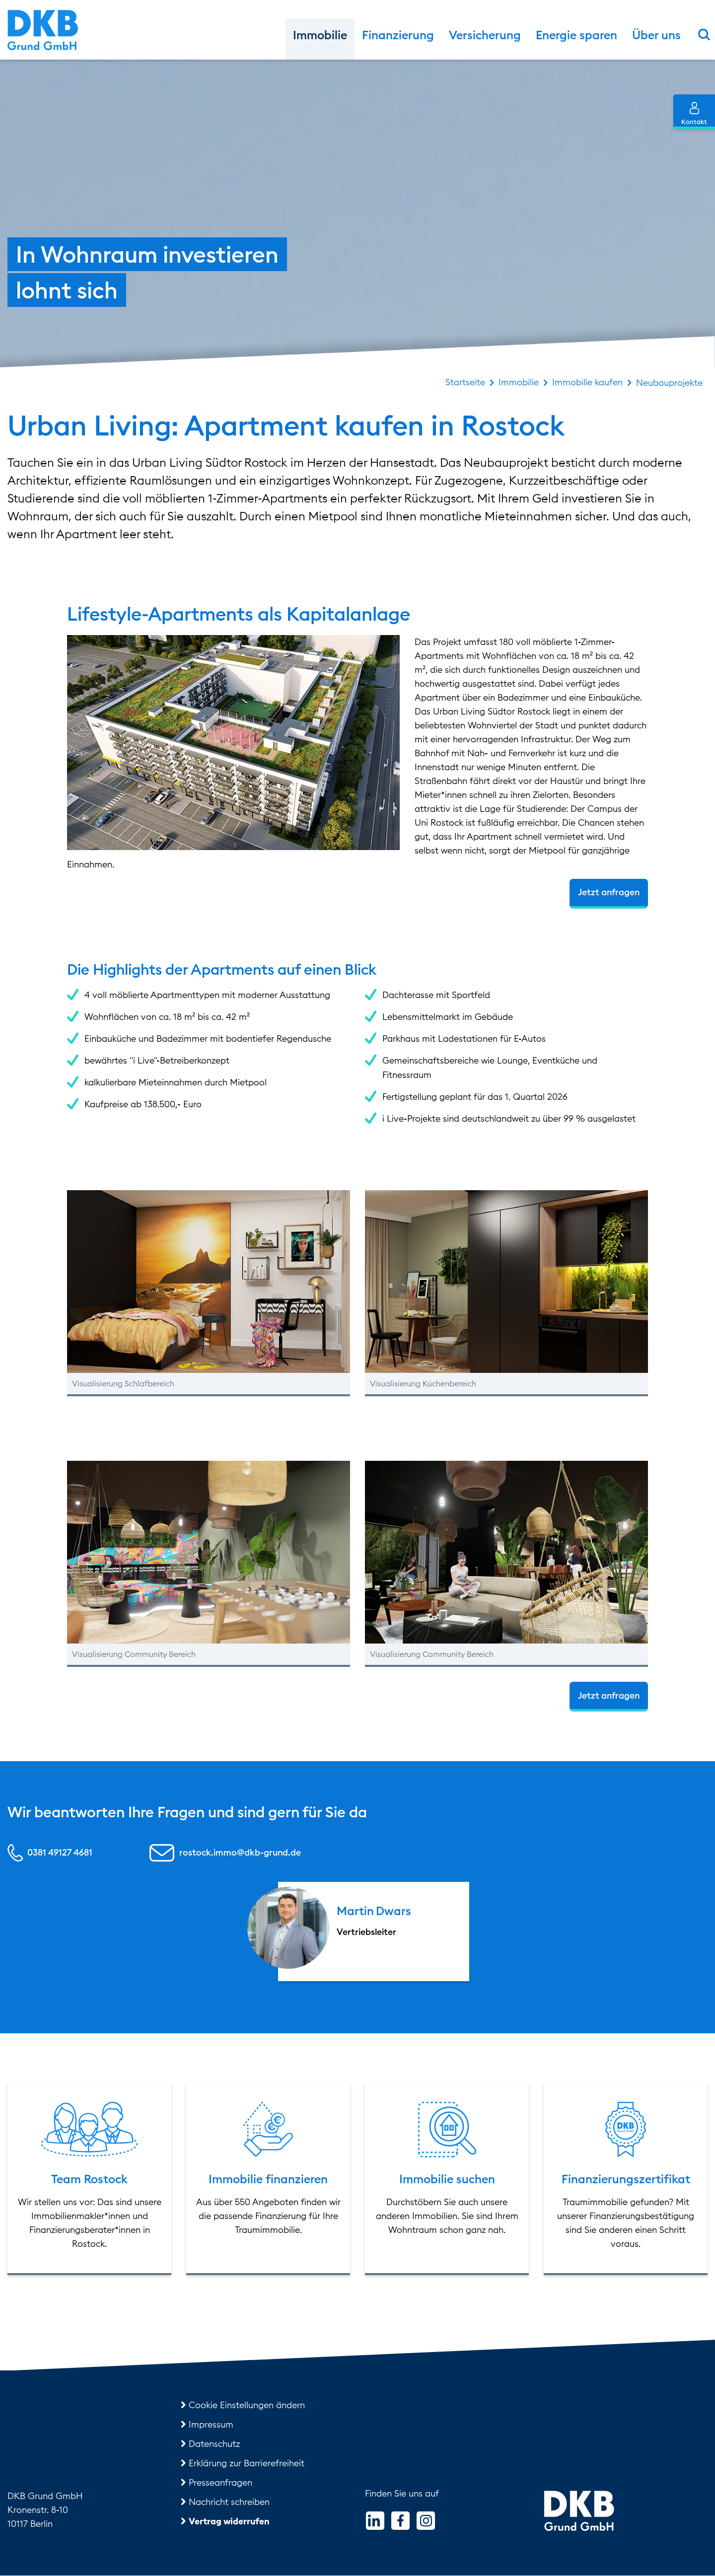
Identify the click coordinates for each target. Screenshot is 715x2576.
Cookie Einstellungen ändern (247, 2405)
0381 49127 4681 (59, 1853)
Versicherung (485, 34)
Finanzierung (398, 34)
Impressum (211, 2425)
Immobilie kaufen (587, 382)
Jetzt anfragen (609, 892)
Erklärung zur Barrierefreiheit (246, 2463)
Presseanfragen (220, 2483)
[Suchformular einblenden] (704, 33)
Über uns (656, 34)
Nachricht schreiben (229, 2502)
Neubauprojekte (669, 382)
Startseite (465, 382)
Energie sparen (576, 34)
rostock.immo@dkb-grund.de (240, 1853)
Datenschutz (214, 2444)
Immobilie (320, 34)
